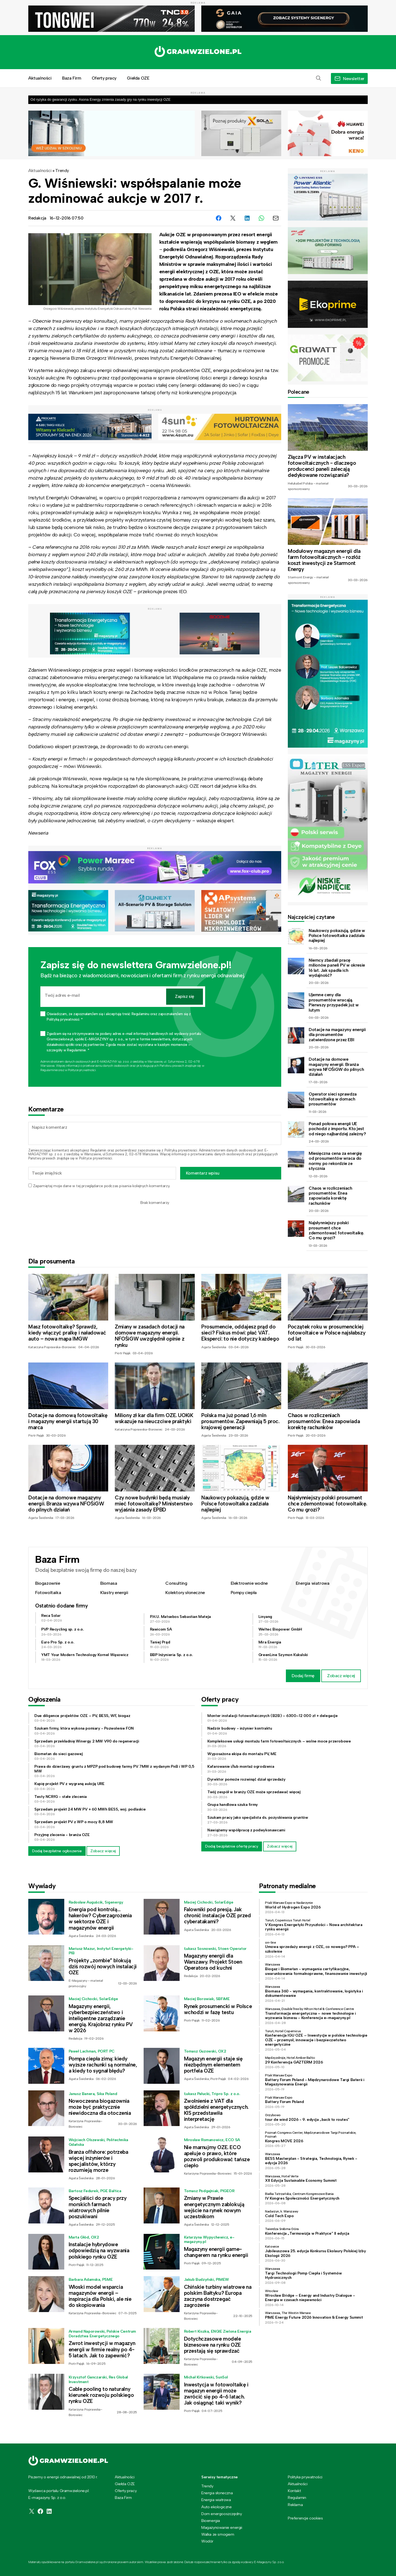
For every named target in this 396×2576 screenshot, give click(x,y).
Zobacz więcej (341, 1675)
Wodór (207, 2541)
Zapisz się (184, 996)
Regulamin (98, 1150)
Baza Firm (71, 78)
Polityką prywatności (180, 1150)
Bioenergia (210, 2520)
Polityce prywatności (82, 1070)
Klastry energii (114, 1592)
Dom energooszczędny (221, 2513)
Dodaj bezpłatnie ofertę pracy (231, 1846)
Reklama (295, 2504)
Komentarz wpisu (202, 1173)
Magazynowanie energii (221, 2527)
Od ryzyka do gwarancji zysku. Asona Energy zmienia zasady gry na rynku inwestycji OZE (100, 99)
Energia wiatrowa (313, 1583)
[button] (318, 78)
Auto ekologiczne (216, 2506)
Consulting (176, 1583)
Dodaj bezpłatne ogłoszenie (57, 1850)
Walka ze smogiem (217, 2534)
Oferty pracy (104, 78)
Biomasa (108, 1583)
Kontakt (294, 2490)
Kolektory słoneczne (185, 1592)
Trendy (62, 170)
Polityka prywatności (305, 2476)
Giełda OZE (138, 78)
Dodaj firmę (303, 1675)
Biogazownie (47, 1583)
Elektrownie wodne (249, 1583)
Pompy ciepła (244, 1592)
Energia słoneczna (217, 2492)
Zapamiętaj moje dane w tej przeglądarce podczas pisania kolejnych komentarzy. (101, 1186)
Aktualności (40, 78)
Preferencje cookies (305, 2518)
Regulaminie (49, 1070)
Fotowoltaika (48, 1592)
